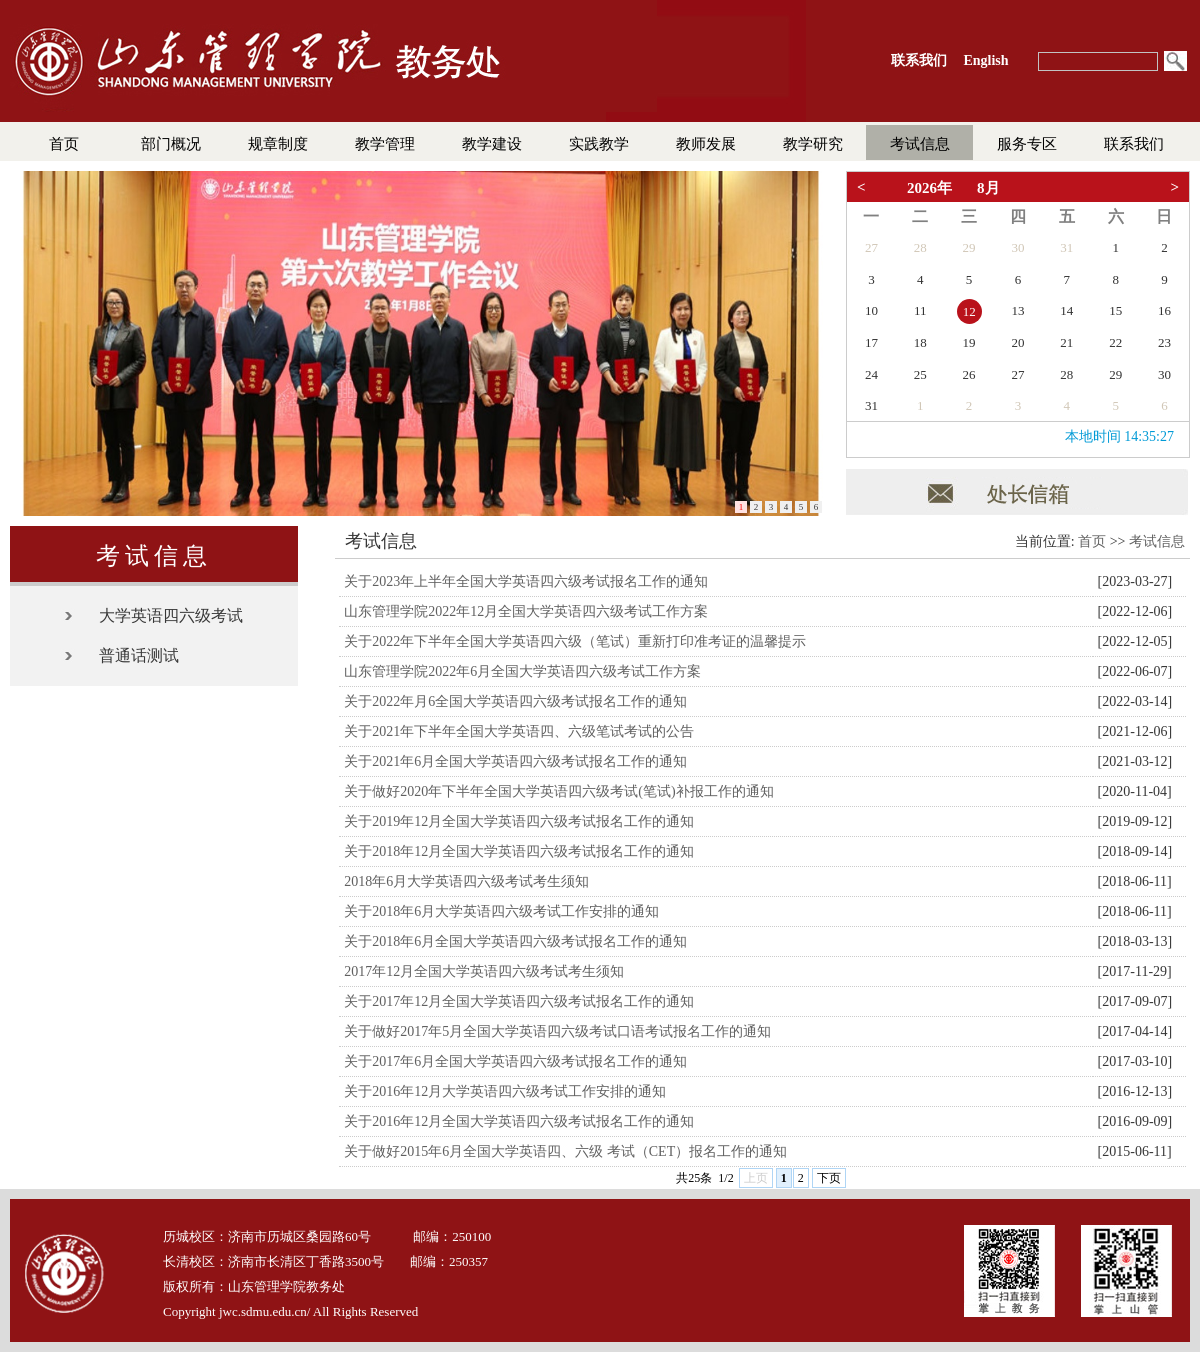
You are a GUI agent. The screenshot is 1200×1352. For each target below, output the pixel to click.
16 (1164, 310)
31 (1066, 247)
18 (920, 342)
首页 (64, 144)
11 (920, 310)
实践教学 (599, 144)
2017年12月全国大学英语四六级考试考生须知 (484, 971)
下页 (829, 1178)
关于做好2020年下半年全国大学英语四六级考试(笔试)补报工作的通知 (558, 791)
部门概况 (171, 144)
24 (871, 374)
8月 (988, 188)
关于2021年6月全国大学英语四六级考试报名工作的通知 (515, 761)
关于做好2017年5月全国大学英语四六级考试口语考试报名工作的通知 (557, 1031)
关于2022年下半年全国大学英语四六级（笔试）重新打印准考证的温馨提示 (575, 641)
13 (1017, 310)
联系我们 (1134, 144)
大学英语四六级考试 (171, 615)
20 (1017, 342)
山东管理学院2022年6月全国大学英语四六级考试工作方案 (522, 671)
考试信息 (920, 144)
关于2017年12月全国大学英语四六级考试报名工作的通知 (519, 1001)
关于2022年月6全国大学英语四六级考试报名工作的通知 (515, 701)
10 (871, 310)
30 (1017, 247)
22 (1115, 342)
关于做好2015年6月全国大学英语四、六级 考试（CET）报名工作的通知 (565, 1151)
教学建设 (492, 144)
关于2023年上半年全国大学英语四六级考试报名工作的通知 (526, 581)
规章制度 (278, 144)
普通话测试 (139, 655)
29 (969, 247)
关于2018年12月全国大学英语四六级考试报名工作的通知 (519, 851)
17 (871, 342)
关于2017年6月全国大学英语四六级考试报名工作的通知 (515, 1061)
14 (1066, 310)
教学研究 (813, 144)
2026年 (929, 188)
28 (920, 247)
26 (969, 374)
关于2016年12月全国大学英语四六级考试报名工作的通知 (519, 1121)
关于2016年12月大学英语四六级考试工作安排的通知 (505, 1091)
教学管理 (385, 144)
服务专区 (1027, 144)
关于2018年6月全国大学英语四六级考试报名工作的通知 (515, 941)
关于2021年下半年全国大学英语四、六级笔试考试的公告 (519, 731)
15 (1115, 310)
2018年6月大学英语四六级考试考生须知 (466, 881)
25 (920, 374)
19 (969, 342)
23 (1164, 342)
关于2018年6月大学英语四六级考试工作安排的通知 (501, 911)
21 (1066, 342)
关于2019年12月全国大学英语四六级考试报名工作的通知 (519, 821)
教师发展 (706, 144)
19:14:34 (1149, 435)
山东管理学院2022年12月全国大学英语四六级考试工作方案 (526, 611)
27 (871, 247)
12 (969, 311)
